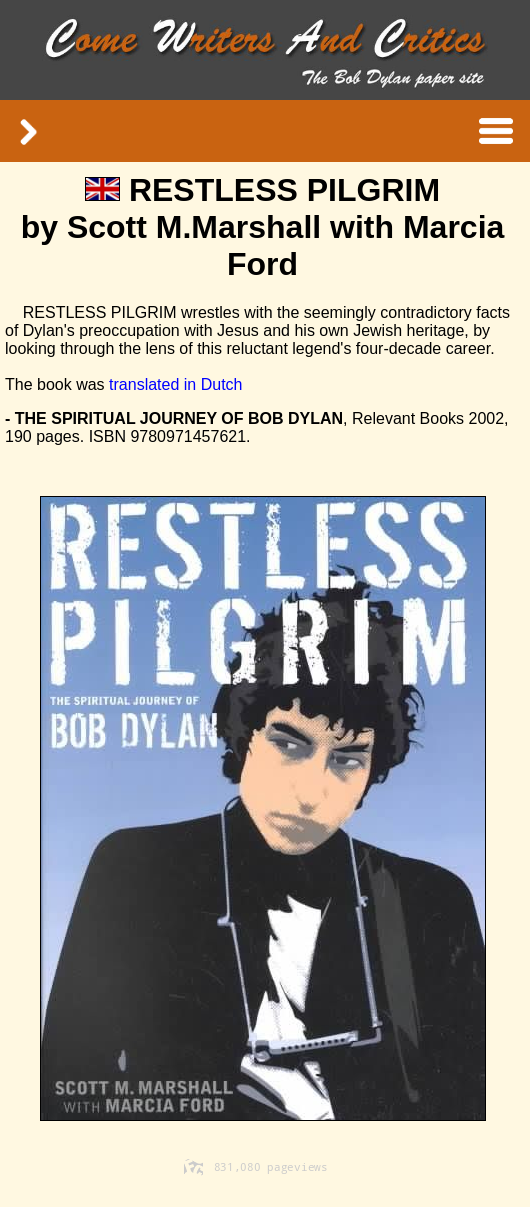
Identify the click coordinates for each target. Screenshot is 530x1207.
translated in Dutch (175, 384)
